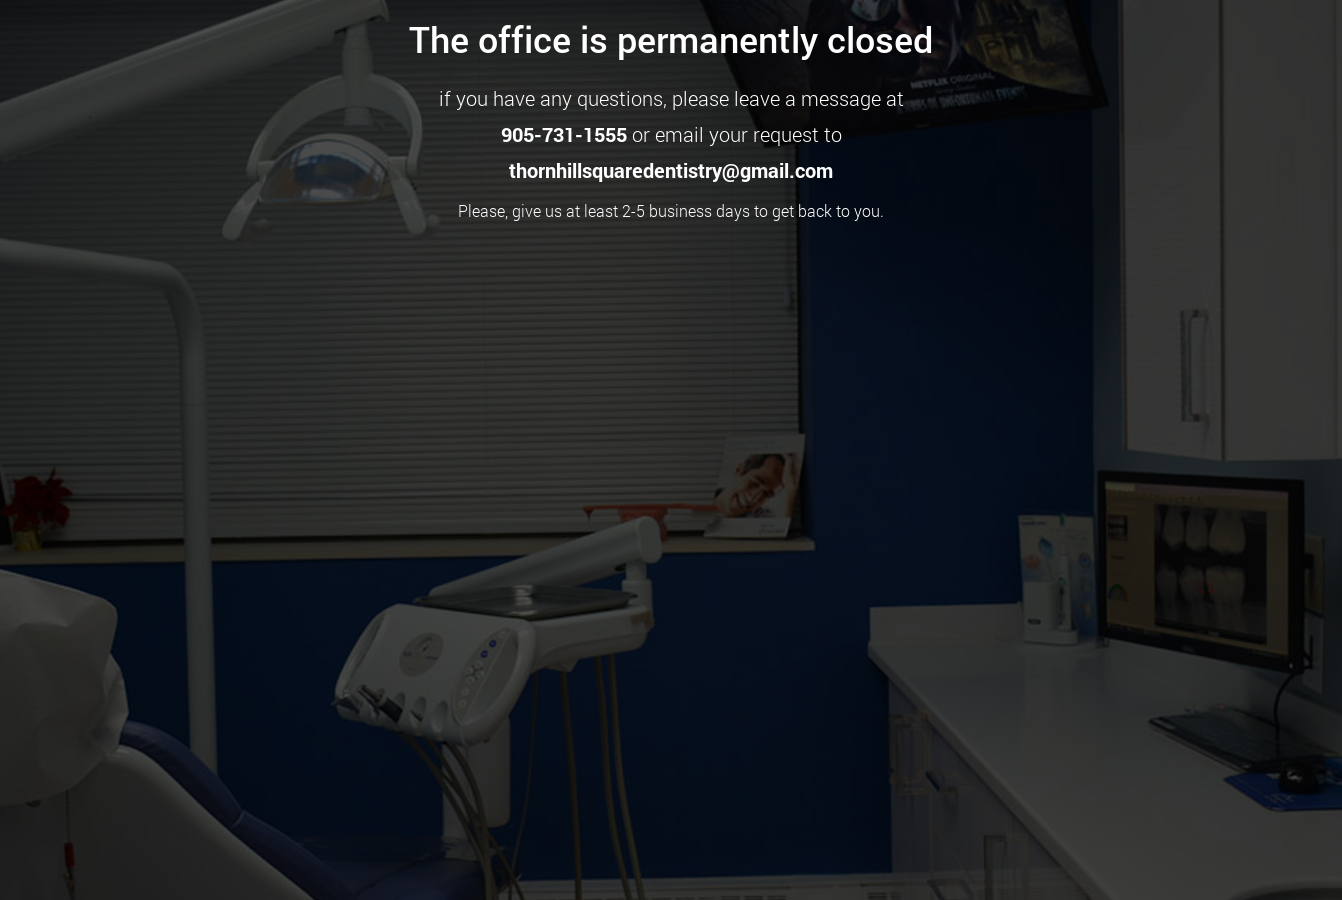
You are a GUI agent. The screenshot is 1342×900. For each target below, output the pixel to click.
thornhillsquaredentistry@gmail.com (671, 170)
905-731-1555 (564, 134)
